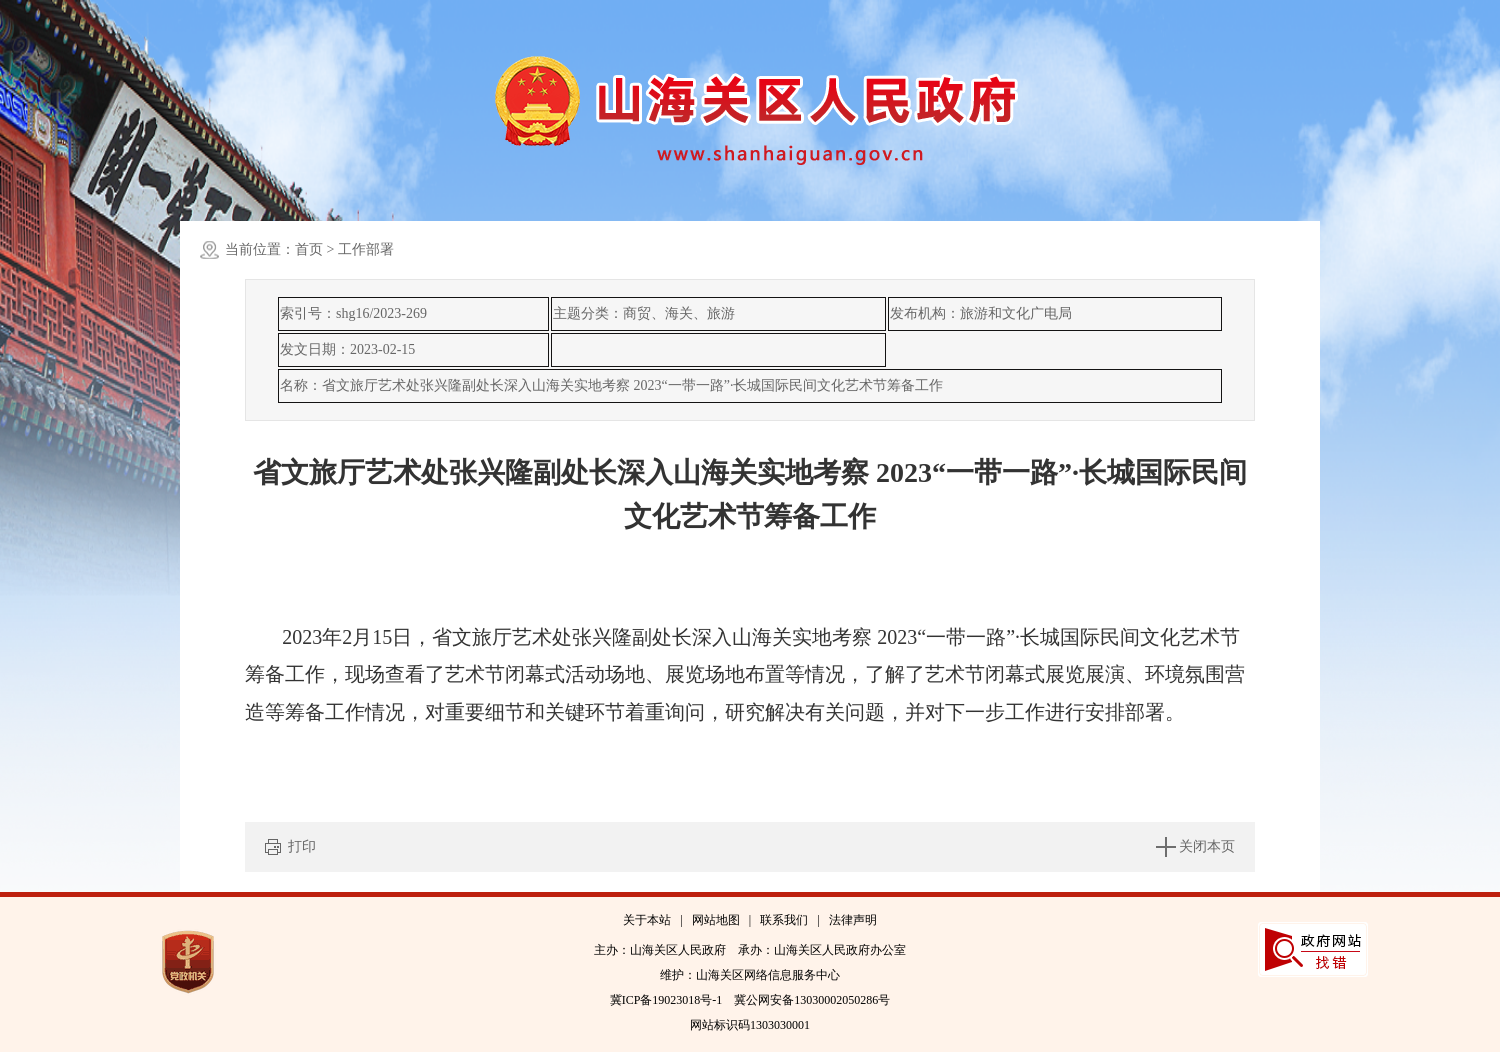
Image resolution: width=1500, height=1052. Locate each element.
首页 (309, 249)
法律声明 (853, 920)
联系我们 (784, 920)
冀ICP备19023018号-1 (666, 1000)
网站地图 (716, 920)
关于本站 (647, 920)
